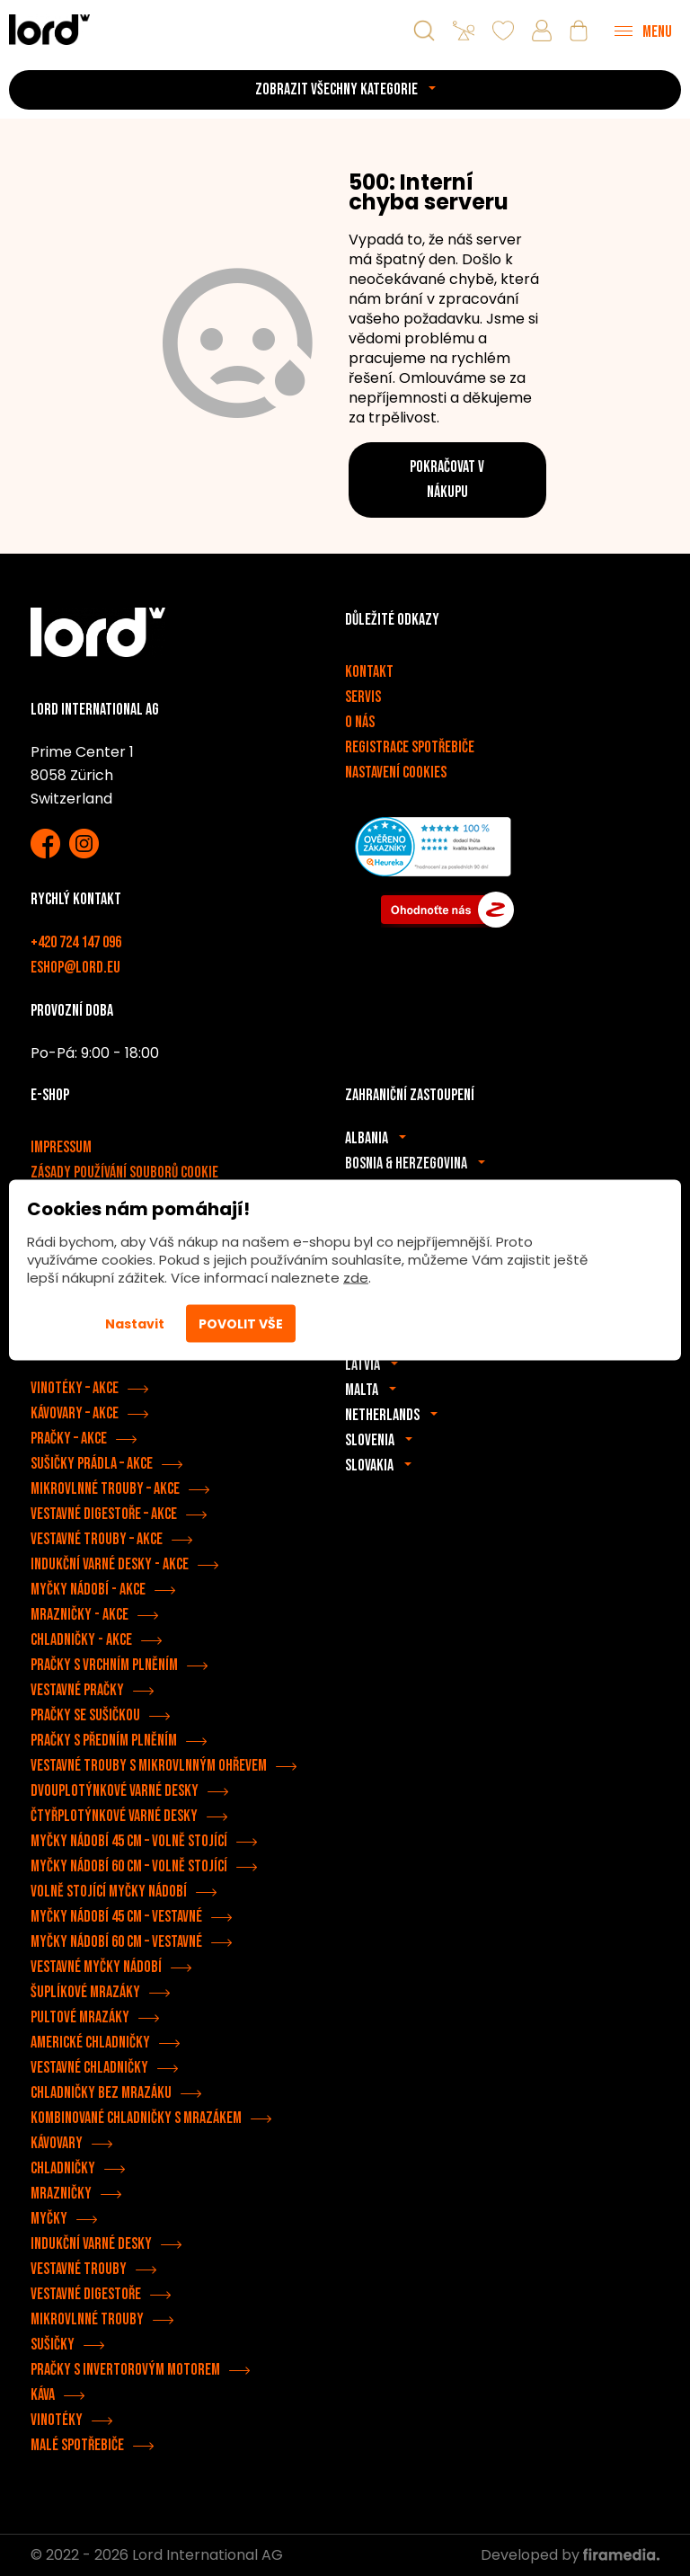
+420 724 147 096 (76, 942)
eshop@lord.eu (75, 967)
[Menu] (643, 30)
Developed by (570, 2555)
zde (355, 1277)
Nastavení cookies (396, 772)
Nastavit (134, 1324)
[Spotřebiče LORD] (49, 29)
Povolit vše (241, 1324)
